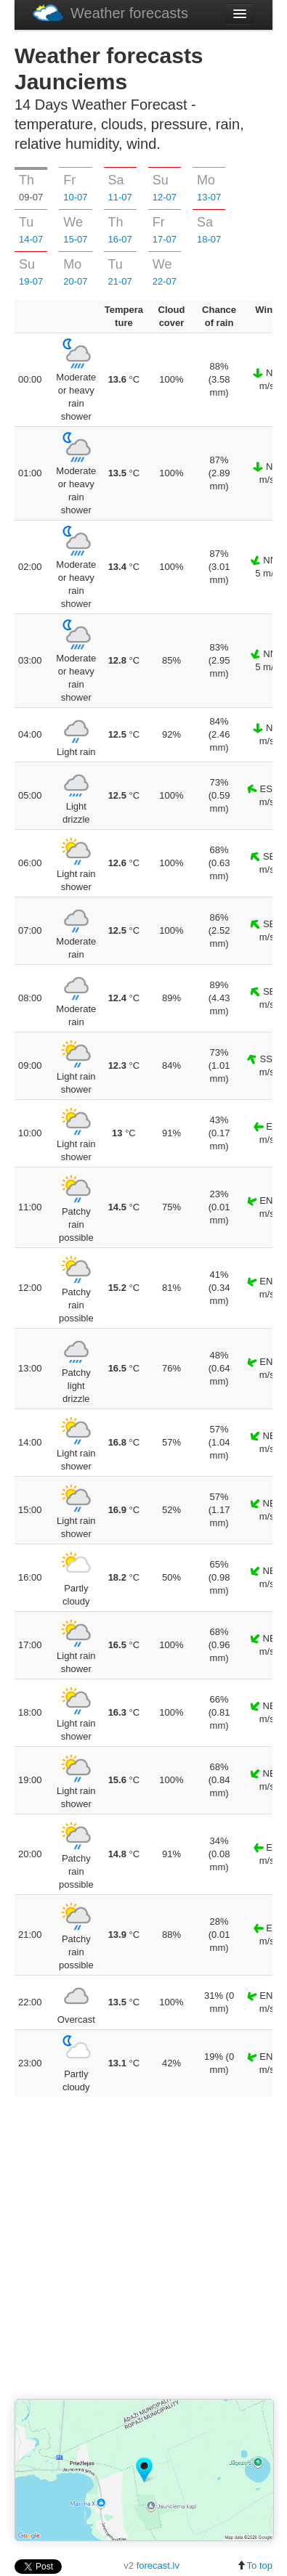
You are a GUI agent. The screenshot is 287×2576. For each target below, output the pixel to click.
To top (254, 2565)
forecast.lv (158, 2565)
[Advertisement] (151, 2249)
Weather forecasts (110, 12)
